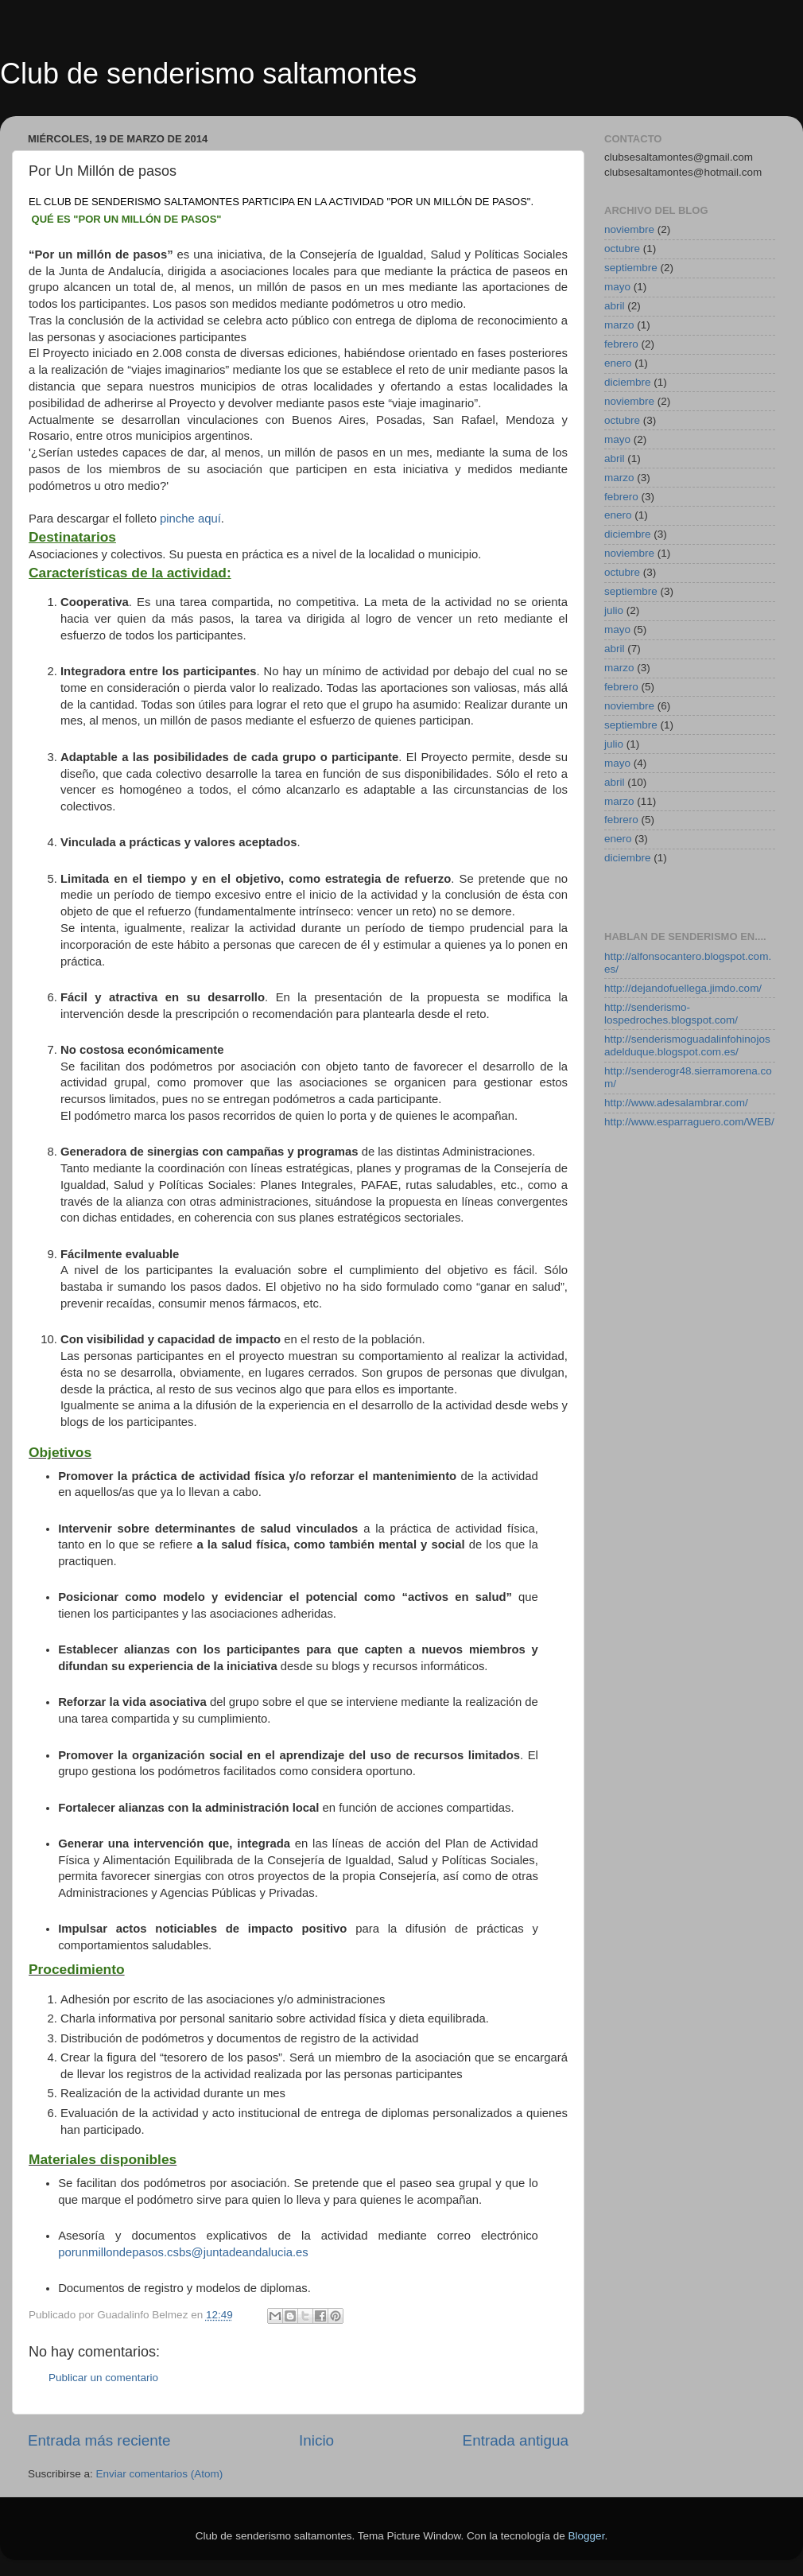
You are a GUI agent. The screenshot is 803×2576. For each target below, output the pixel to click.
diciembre (627, 382)
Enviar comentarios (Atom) (159, 2474)
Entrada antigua (515, 2440)
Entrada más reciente (99, 2440)
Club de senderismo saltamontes (208, 73)
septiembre (631, 268)
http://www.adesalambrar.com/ (676, 1103)
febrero (621, 344)
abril (614, 306)
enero (618, 363)
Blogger (586, 2536)
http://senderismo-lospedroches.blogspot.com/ (671, 1013)
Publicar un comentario (103, 2378)
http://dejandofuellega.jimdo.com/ (683, 988)
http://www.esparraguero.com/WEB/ (689, 1122)
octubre (622, 248)
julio (613, 610)
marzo (619, 325)
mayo (617, 287)
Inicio (316, 2440)
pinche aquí (190, 518)
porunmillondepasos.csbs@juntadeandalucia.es (183, 2252)
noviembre (629, 229)
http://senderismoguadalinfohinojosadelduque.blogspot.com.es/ (687, 1045)
